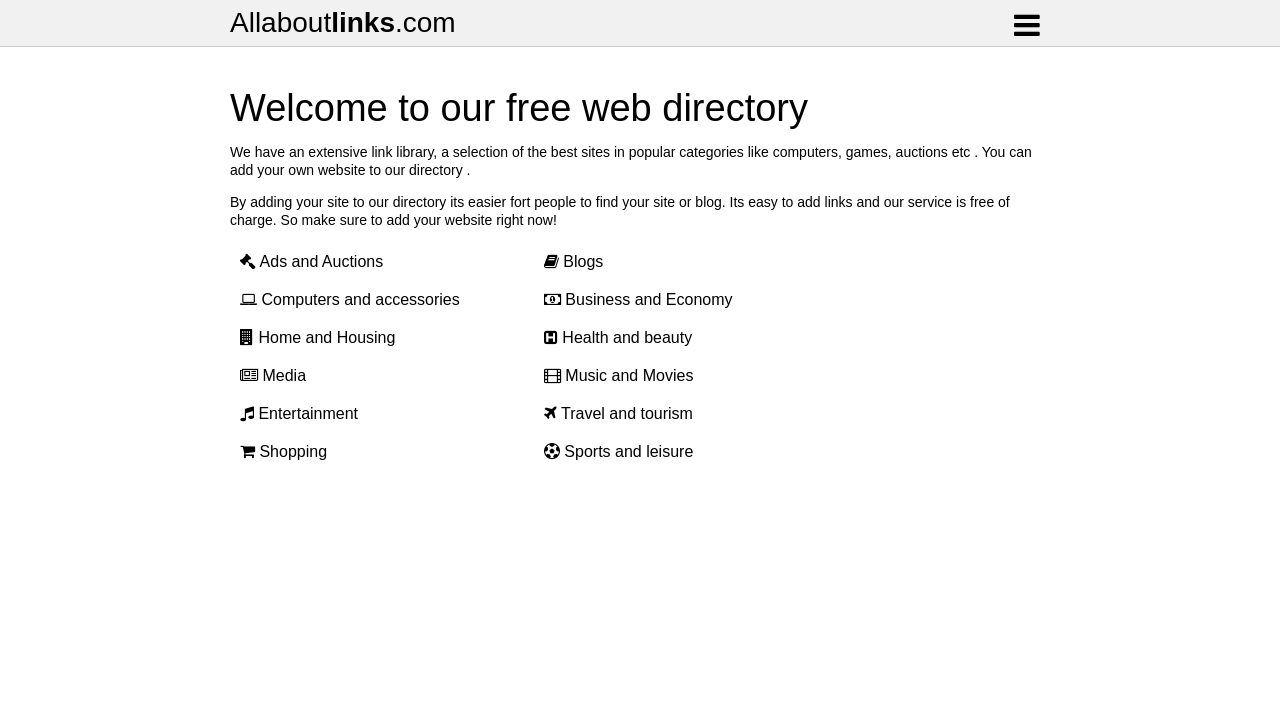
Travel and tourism (618, 413)
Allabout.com (343, 22)
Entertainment (299, 413)
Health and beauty (618, 337)
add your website (439, 220)
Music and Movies (619, 375)
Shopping (283, 451)
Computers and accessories (350, 299)
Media (273, 375)
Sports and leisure (618, 451)
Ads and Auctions (311, 261)
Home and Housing (317, 337)
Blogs (573, 261)
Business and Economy (638, 299)
